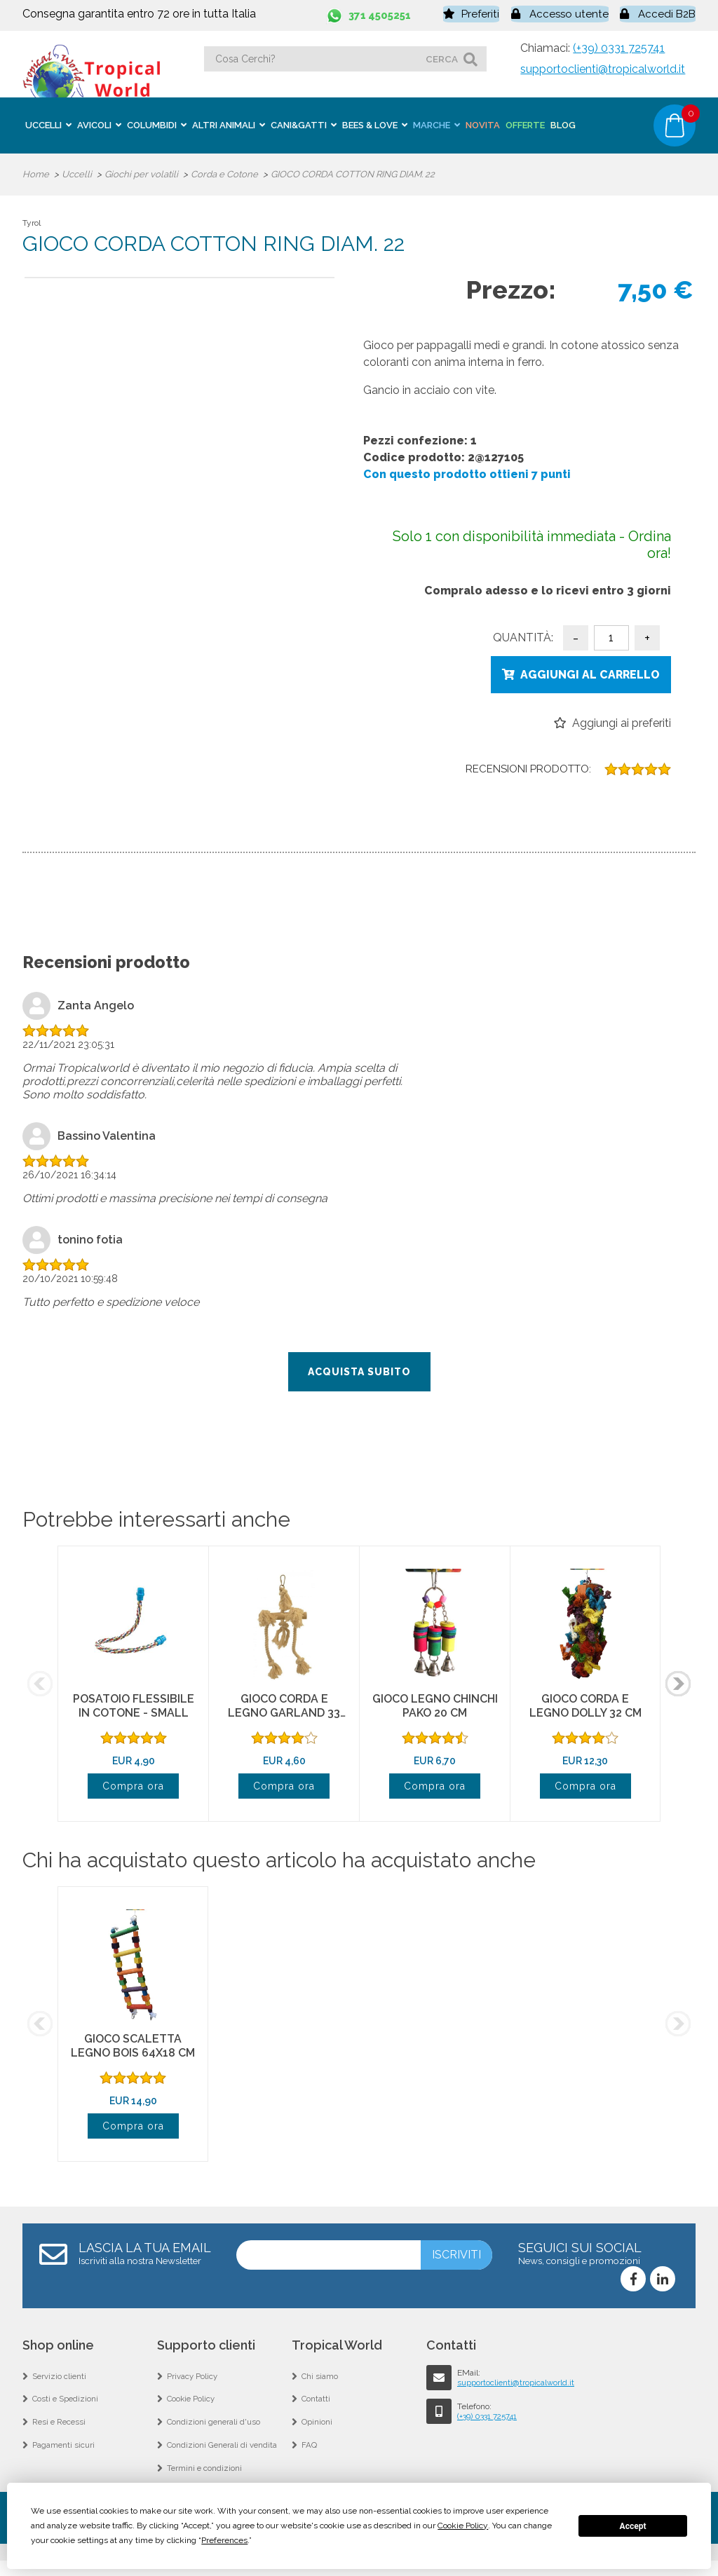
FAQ (309, 2457)
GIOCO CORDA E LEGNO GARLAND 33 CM (284, 1715)
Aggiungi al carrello (590, 672)
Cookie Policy (192, 2406)
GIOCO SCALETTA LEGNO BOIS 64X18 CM (133, 2049)
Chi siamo (320, 2381)
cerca (442, 56)
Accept (633, 2526)
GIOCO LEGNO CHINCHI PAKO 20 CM (435, 1708)
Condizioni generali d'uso (215, 2432)
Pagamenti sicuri (64, 2457)
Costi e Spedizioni (66, 2406)
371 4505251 (382, 13)
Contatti (316, 2406)
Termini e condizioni (205, 2482)
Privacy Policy (193, 2381)
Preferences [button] (224, 2540)
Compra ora (133, 1788)
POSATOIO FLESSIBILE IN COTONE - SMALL (133, 1708)
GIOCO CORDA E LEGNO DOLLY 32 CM (585, 1708)
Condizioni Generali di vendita (223, 2457)
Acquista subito (359, 1374)
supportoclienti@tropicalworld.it (602, 67)
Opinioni (317, 2432)
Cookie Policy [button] (463, 2525)
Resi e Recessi (60, 2432)
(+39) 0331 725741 (619, 46)
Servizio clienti (60, 2381)
